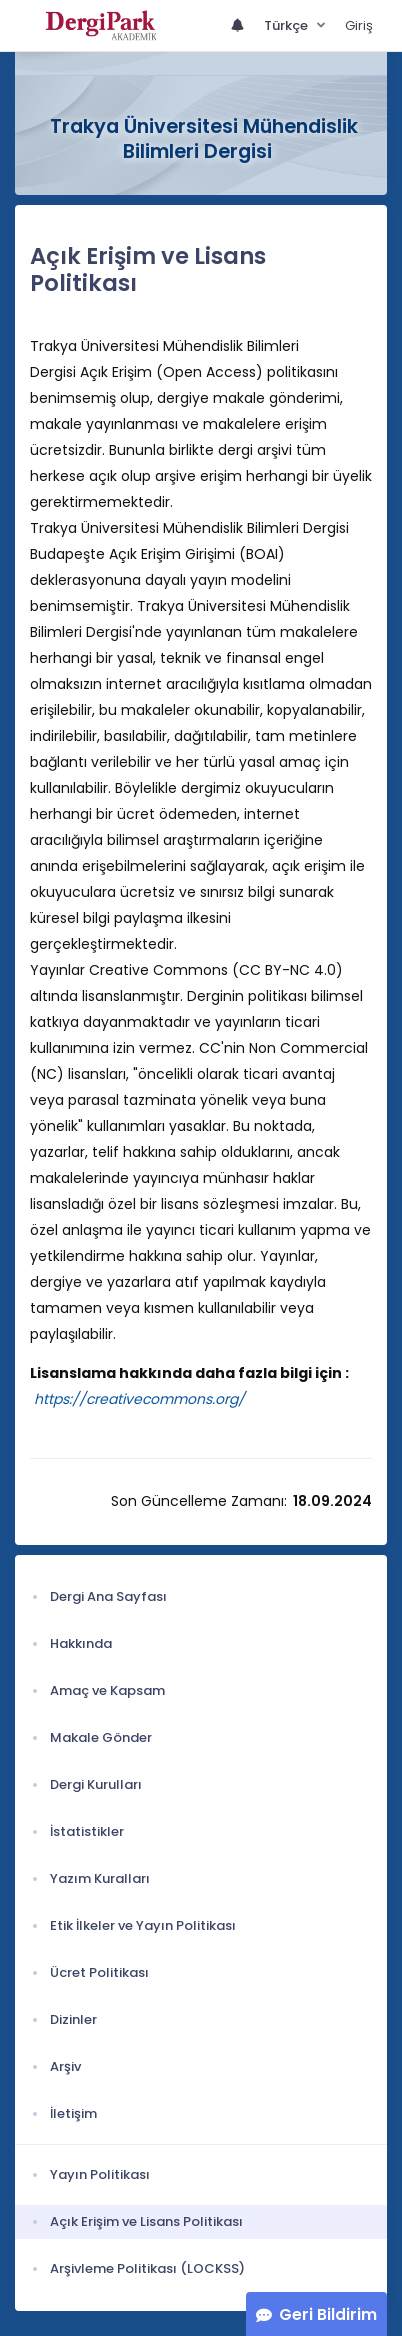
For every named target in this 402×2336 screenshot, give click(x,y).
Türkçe (287, 25)
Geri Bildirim (328, 2314)
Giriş (359, 25)
